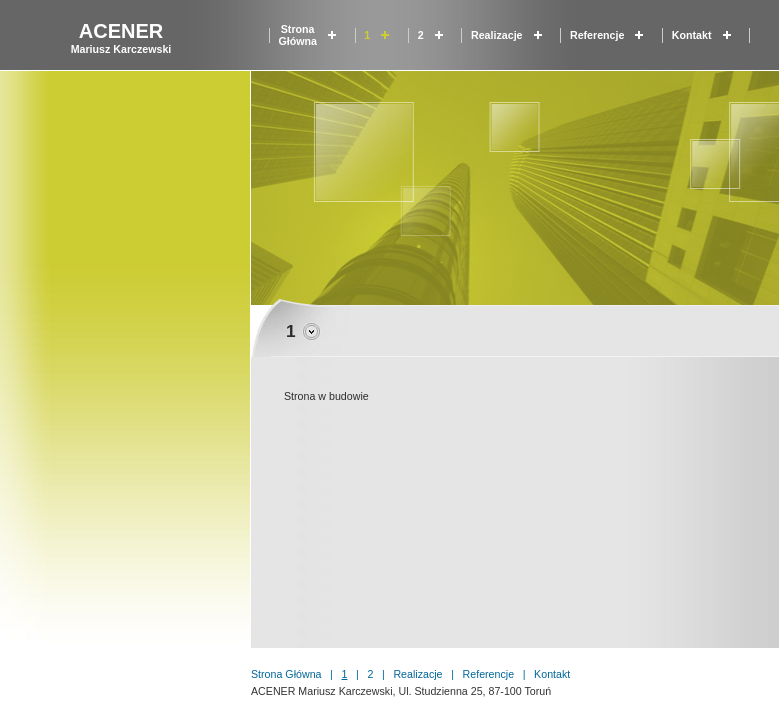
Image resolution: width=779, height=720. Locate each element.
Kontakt (692, 35)
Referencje (597, 35)
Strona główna (297, 35)
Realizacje (497, 35)
